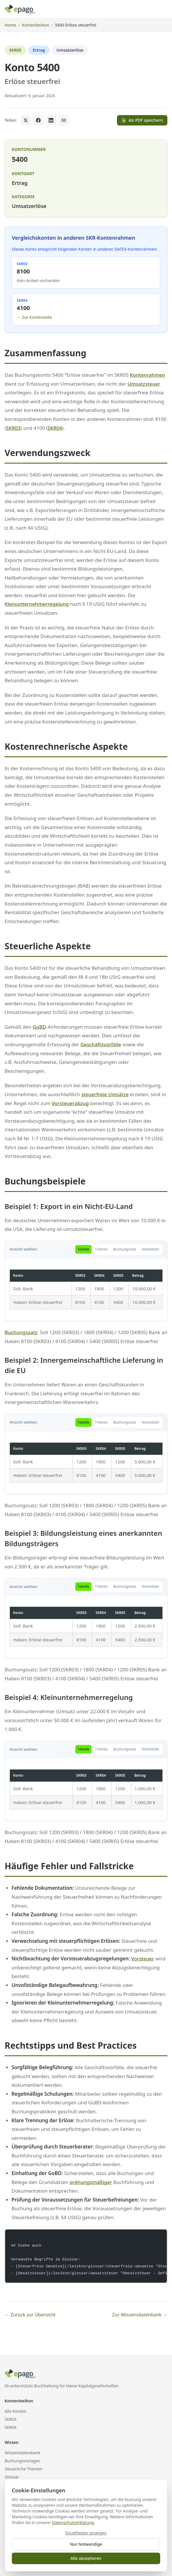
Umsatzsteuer (143, 383)
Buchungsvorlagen (22, 2460)
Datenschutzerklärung (73, 2522)
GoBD (39, 1026)
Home (10, 25)
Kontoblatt (150, 1249)
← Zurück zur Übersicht (30, 2314)
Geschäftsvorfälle (100, 1044)
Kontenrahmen (147, 375)
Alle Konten (15, 2411)
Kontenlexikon (35, 25)
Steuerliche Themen (23, 2469)
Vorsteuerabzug (70, 1103)
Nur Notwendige (86, 2544)
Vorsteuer (142, 1958)
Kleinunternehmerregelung (37, 604)
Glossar (12, 2477)
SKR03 (13, 428)
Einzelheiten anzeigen (86, 2533)
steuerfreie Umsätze (105, 1094)
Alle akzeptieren (86, 2558)
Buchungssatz (125, 1249)
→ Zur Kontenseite (34, 317)
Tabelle (83, 1249)
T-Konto (101, 1249)
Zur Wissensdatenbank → (139, 2314)
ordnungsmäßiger (90, 2182)
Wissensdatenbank (22, 2452)
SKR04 (55, 428)
